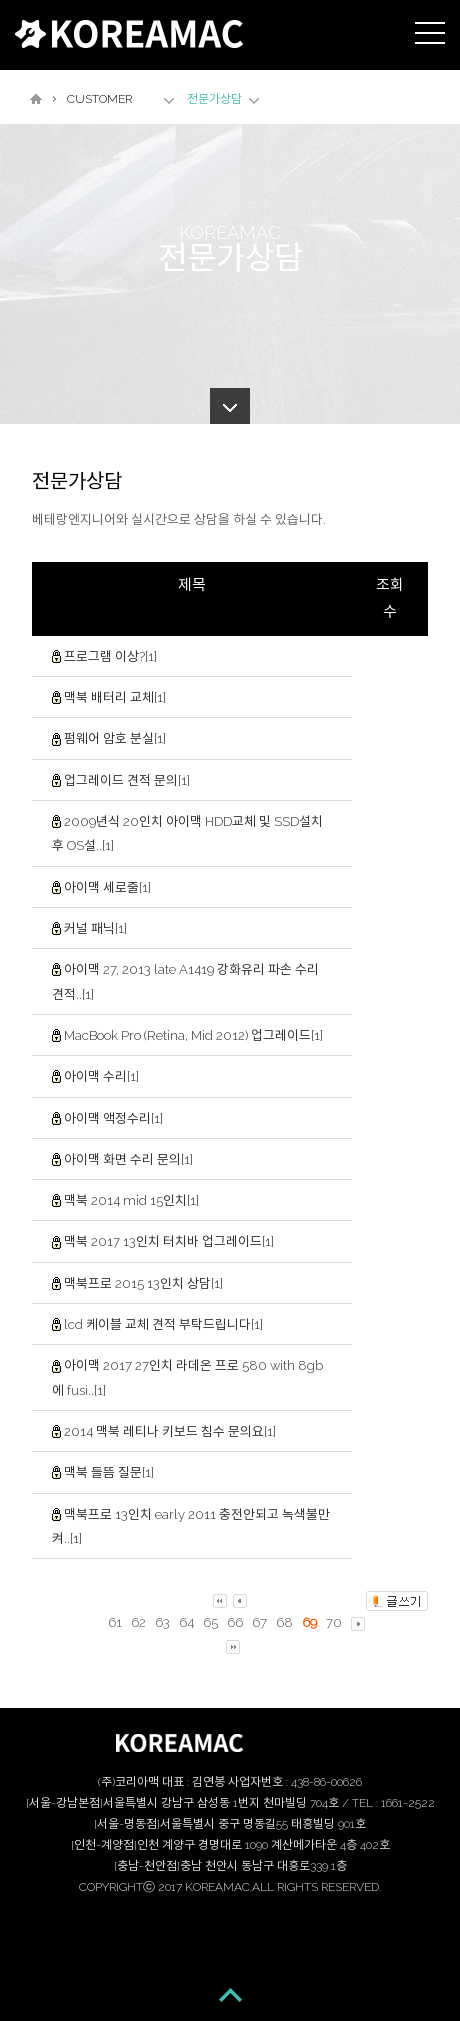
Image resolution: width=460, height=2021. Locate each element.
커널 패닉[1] (95, 928)
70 (334, 1623)
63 (162, 1623)
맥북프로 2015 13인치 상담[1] (143, 1283)
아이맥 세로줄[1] (107, 887)
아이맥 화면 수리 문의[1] (128, 1159)
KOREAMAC (129, 34)
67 (259, 1623)
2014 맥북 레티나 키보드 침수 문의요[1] (170, 1431)
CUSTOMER (99, 99)
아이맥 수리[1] (101, 1076)
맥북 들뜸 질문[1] (109, 1472)
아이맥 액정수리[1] (113, 1117)
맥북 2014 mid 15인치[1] (131, 1200)
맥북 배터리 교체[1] (115, 697)
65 (210, 1623)
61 (115, 1623)
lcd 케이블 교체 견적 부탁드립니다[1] (163, 1324)
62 (138, 1623)
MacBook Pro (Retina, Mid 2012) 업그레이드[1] (193, 1035)
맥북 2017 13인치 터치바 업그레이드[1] (169, 1241)
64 (186, 1623)
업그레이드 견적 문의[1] (127, 780)
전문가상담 (214, 99)
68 (284, 1623)
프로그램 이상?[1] (110, 656)
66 (235, 1623)
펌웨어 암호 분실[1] (115, 738)
